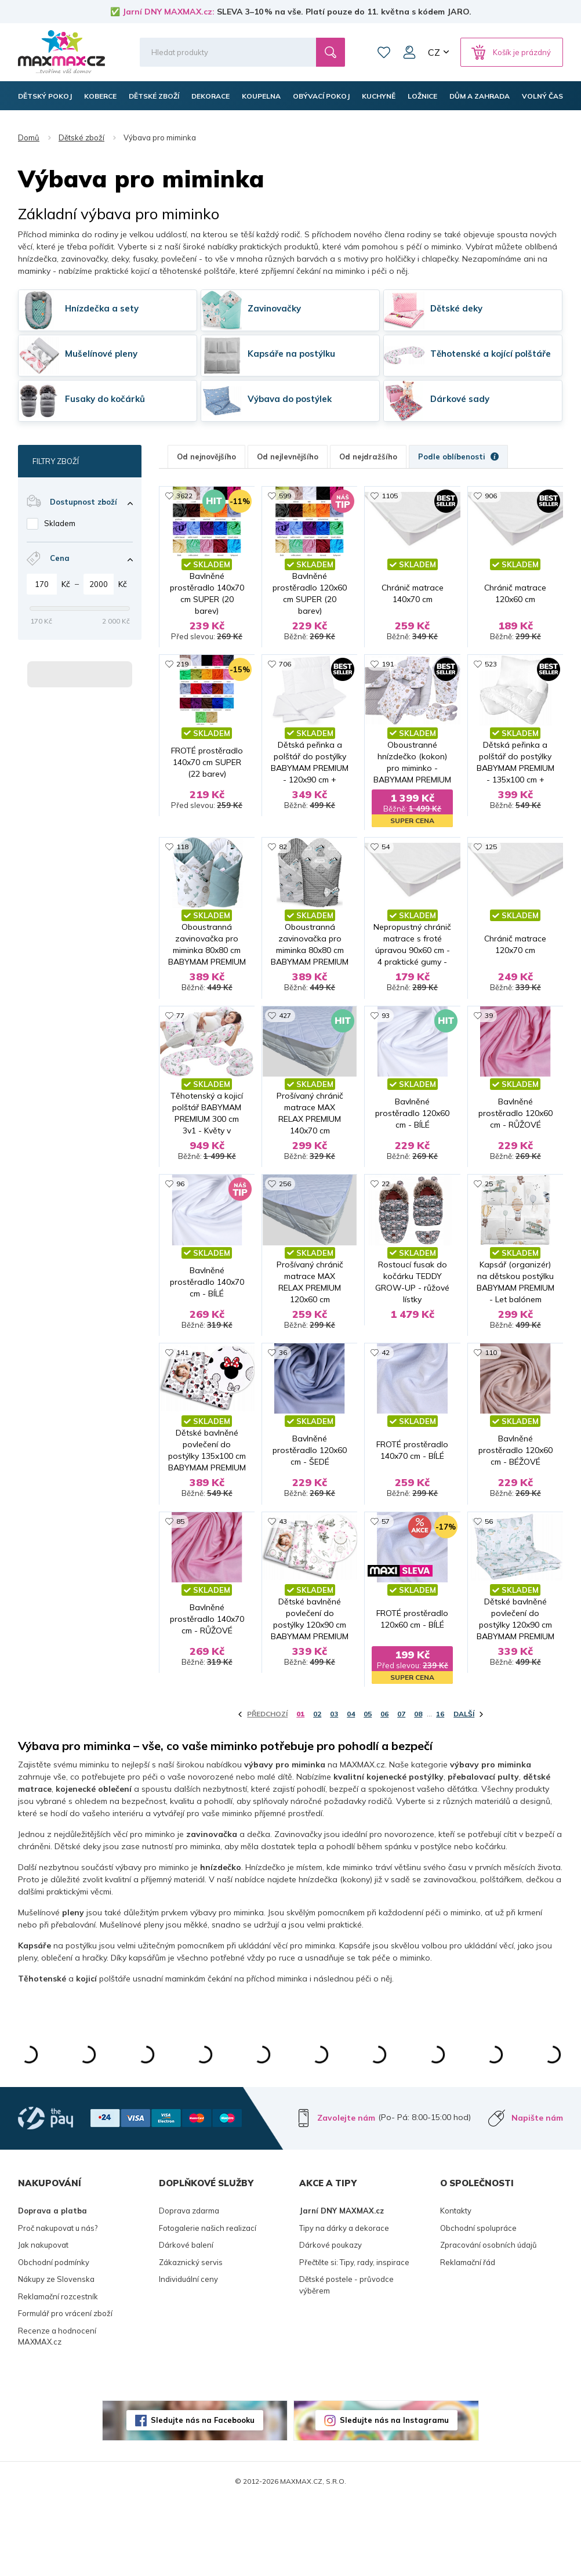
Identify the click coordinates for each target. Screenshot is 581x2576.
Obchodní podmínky (53, 2337)
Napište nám (537, 2193)
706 (285, 679)
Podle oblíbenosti (458, 456)
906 (491, 495)
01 (300, 1789)
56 (489, 1595)
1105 (390, 495)
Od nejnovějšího (206, 456)
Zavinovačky (274, 308)
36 (283, 1412)
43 (283, 1595)
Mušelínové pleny (101, 353)
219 (182, 679)
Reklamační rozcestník (58, 2371)
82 (283, 862)
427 (285, 1045)
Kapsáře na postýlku (291, 353)
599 (285, 495)
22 (386, 1228)
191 (388, 679)
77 (180, 1045)
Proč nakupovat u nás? (57, 2302)
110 (491, 1412)
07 (401, 1789)
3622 (184, 495)
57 (386, 1595)
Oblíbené (384, 52)
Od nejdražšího (368, 456)
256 (285, 1228)
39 (489, 1045)
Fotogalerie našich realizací (207, 2302)
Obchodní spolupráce (478, 2302)
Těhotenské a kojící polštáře (490, 353)
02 (317, 1789)
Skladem (59, 523)
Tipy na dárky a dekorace (344, 2302)
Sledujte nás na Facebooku (203, 2494)
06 (384, 1789)
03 (334, 1789)
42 (386, 1412)
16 (440, 1789)
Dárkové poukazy (330, 2320)
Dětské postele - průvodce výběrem (346, 2360)
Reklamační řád (467, 2337)
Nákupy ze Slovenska (56, 2354)
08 (418, 1789)
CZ (434, 52)
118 (182, 862)
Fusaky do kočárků (105, 398)
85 (180, 1595)
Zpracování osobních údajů (488, 2320)
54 (386, 862)
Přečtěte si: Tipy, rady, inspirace (354, 2337)
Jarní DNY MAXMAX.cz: (168, 11)
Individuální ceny (188, 2354)
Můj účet (409, 52)
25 (489, 1228)
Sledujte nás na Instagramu (394, 2494)
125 (491, 862)
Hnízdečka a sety (102, 308)
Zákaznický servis (191, 2337)
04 (351, 1789)
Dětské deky (456, 308)
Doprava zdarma (189, 2286)
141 (182, 1412)
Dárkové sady (459, 398)
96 (180, 1228)
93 (386, 1045)
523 (491, 679)
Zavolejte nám (346, 2193)
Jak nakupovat (43, 2320)
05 (368, 1789)
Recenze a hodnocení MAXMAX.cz (57, 2411)
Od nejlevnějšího (287, 456)
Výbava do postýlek (290, 398)
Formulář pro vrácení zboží (65, 2388)
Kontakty (455, 2286)
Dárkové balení (186, 2320)
